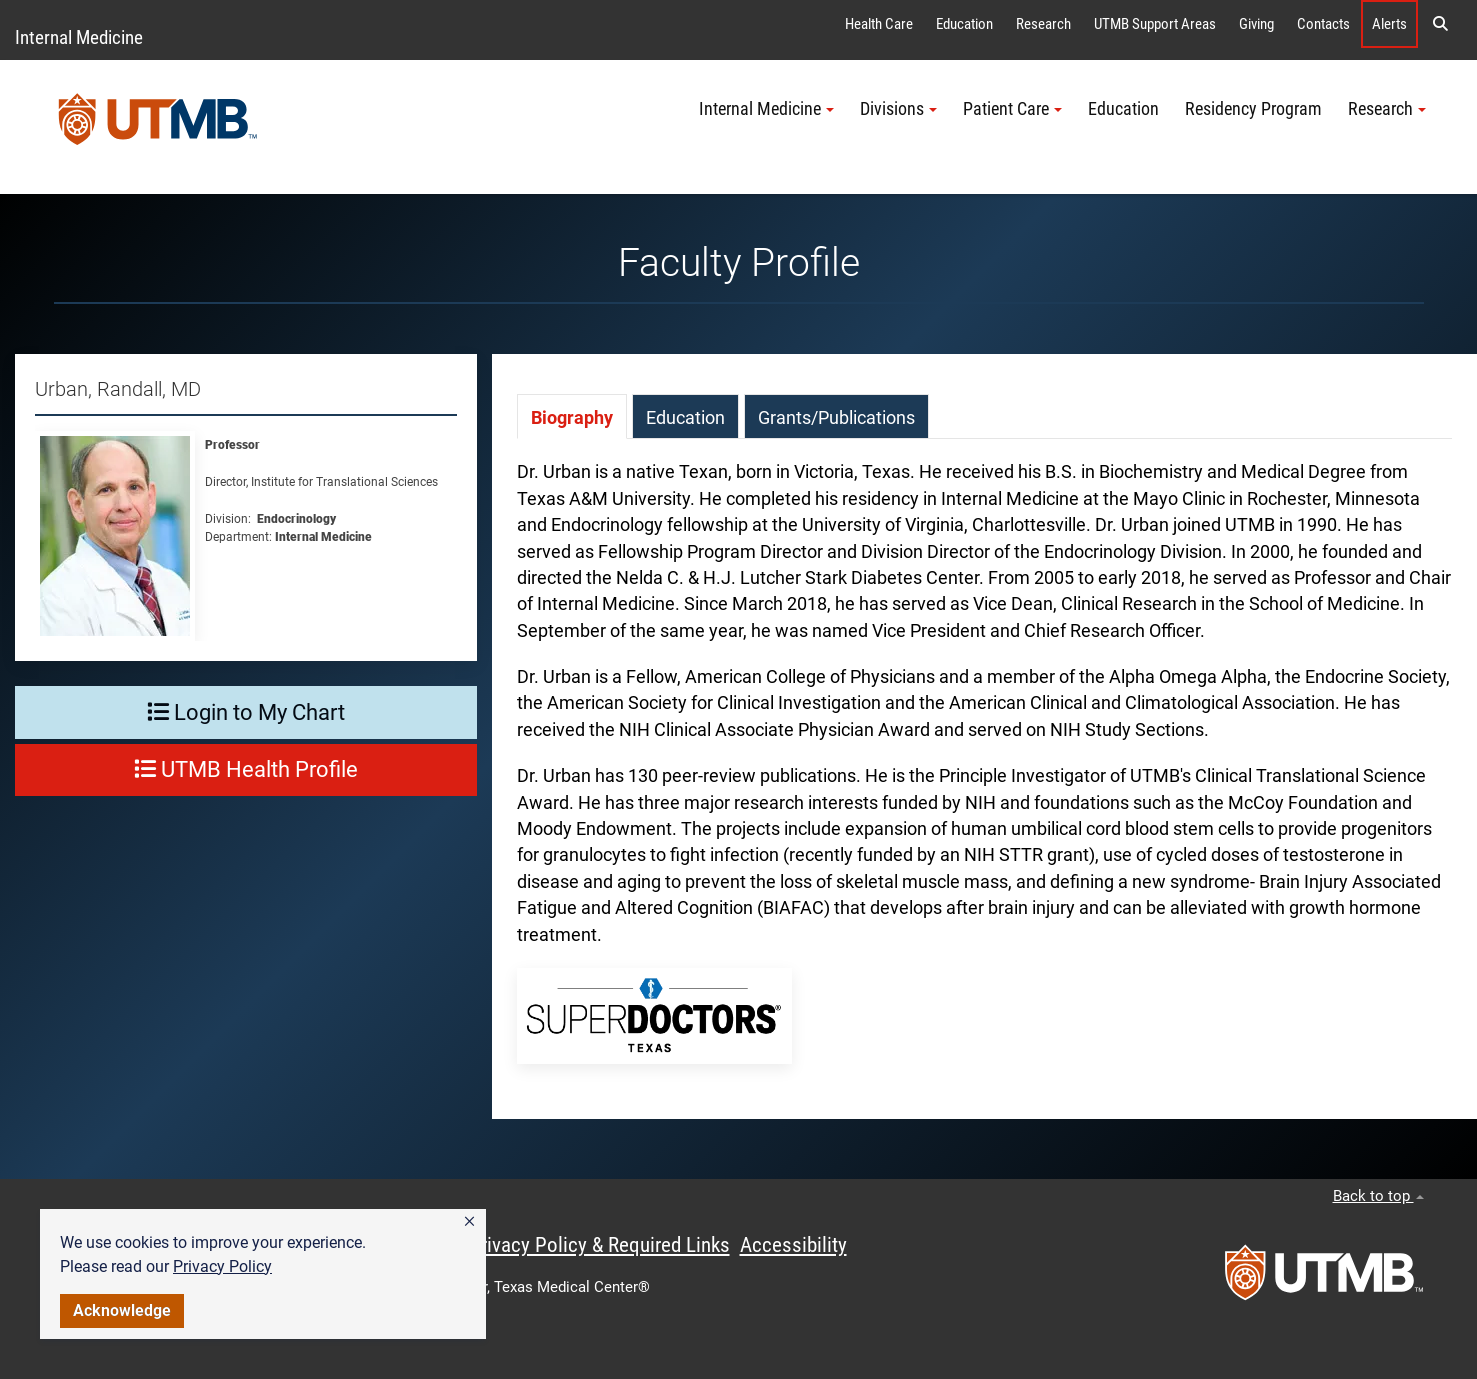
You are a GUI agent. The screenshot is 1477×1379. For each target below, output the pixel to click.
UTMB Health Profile (246, 769)
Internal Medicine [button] (766, 109)
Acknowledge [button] (122, 1310)
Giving (1256, 24)
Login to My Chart (246, 712)
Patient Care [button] (1012, 109)
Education (964, 24)
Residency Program (1253, 109)
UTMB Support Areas (1155, 24)
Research (1043, 24)
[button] (469, 1222)
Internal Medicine (79, 37)
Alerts (1389, 24)
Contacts (1323, 24)
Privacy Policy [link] (222, 1266)
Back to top (1378, 1196)
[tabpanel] (984, 778)
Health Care (879, 24)
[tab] (572, 416)
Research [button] (1387, 109)
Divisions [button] (898, 109)
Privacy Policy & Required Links (599, 1245)
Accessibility (793, 1245)
